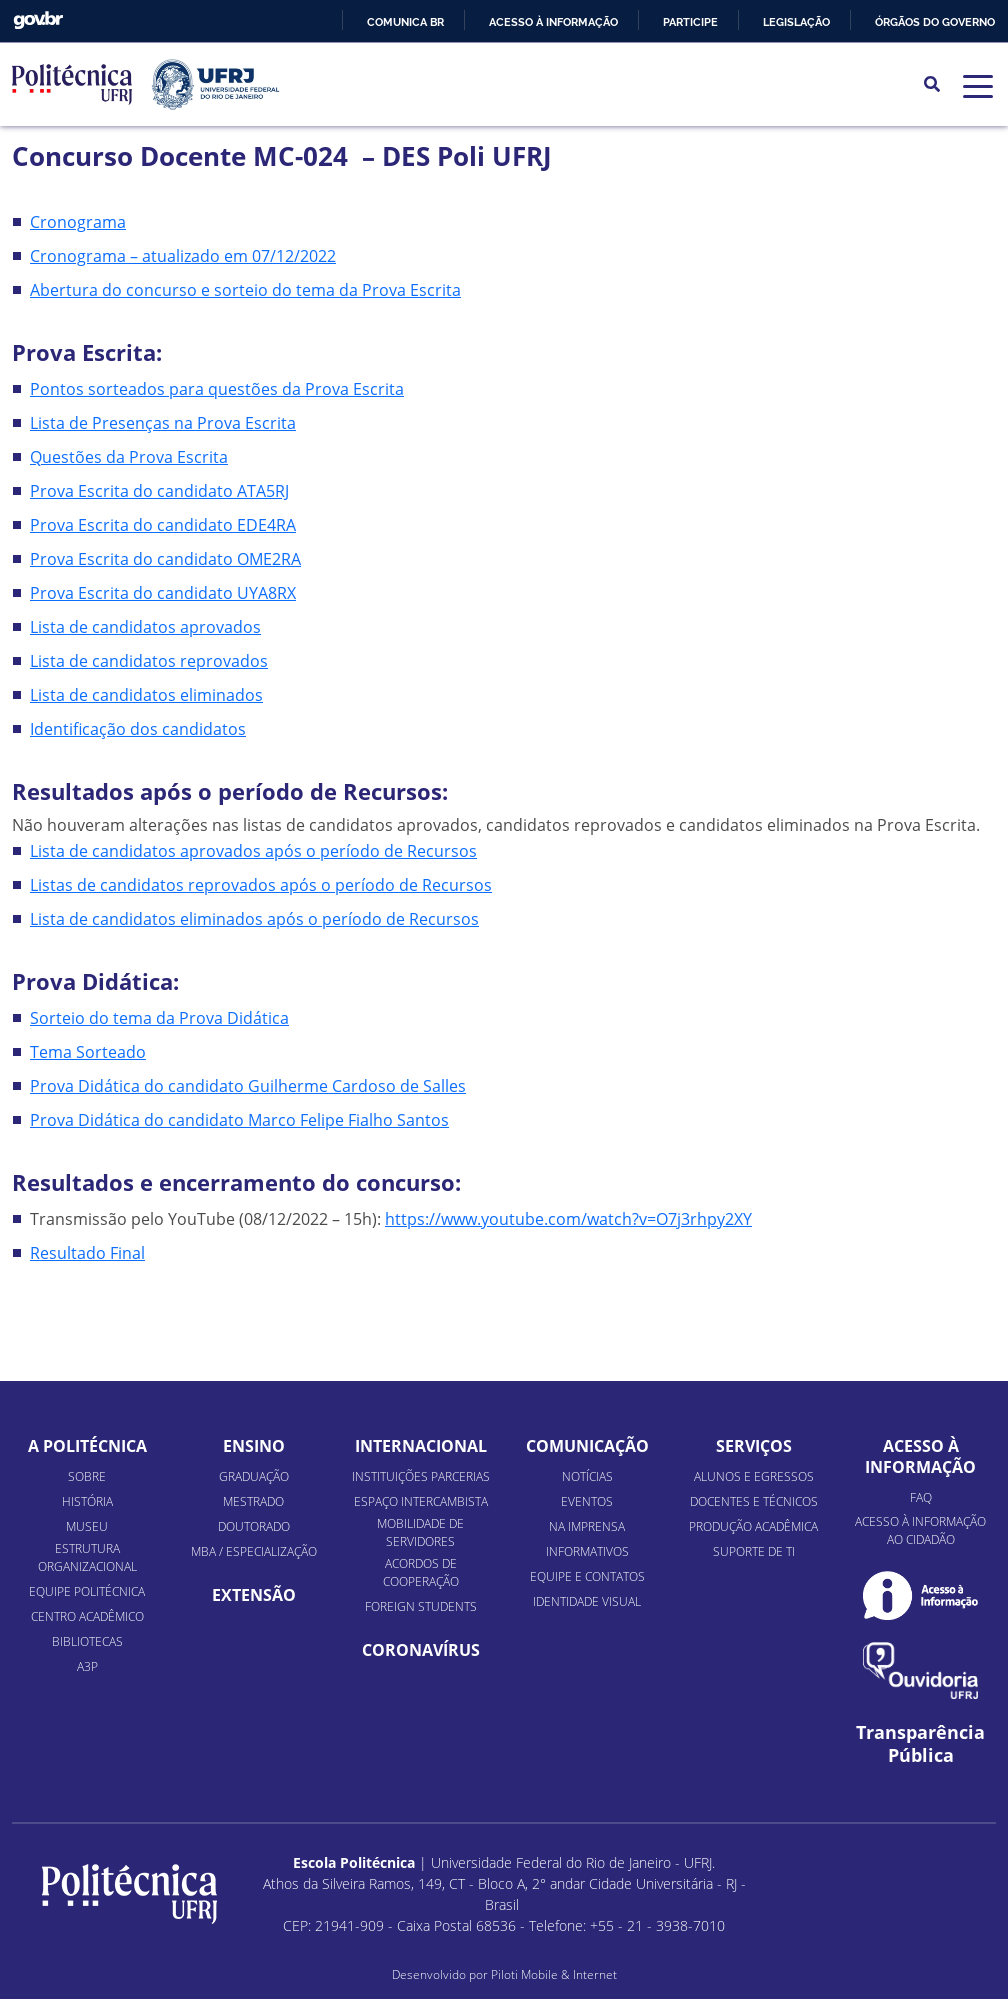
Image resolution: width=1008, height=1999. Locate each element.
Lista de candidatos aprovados (145, 627)
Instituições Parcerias (421, 1476)
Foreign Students (421, 1606)
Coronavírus (421, 1650)
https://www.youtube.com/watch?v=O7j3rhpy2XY (568, 1219)
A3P (87, 1666)
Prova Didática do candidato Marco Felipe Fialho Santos (239, 1120)
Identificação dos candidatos (138, 729)
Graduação (254, 1476)
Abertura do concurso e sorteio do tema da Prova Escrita (245, 290)
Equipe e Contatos (587, 1576)
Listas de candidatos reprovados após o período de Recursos (261, 885)
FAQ (921, 1497)
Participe (690, 22)
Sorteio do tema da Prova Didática (159, 1018)
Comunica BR (405, 22)
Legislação (796, 22)
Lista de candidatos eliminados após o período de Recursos (254, 919)
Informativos (587, 1551)
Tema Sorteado (88, 1052)
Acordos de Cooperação (421, 1572)
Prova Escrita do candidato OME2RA (165, 559)
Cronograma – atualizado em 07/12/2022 (183, 256)
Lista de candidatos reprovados (149, 661)
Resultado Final (87, 1253)
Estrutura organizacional (87, 1557)
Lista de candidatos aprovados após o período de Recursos (253, 851)
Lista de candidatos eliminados (146, 695)
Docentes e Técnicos (754, 1501)
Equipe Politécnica (87, 1591)
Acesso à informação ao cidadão (920, 1530)
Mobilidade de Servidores (420, 1532)
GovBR (38, 20)
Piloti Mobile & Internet (554, 1974)
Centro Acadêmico (87, 1616)
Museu (87, 1526)
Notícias (587, 1476)
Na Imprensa (587, 1526)
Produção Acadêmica (753, 1526)
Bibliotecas (87, 1641)
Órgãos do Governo (935, 22)
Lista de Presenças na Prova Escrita (163, 423)
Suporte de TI (754, 1551)
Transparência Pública (920, 1744)
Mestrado (253, 1501)
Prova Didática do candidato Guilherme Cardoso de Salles (248, 1086)
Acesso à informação (553, 22)
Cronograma (78, 222)
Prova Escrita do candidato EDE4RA (163, 525)
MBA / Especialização (254, 1551)
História (87, 1501)
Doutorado (254, 1526)
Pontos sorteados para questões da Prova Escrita (217, 389)
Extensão (254, 1595)
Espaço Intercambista (421, 1501)
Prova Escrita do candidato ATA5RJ (159, 491)
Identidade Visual (587, 1601)
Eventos (587, 1501)
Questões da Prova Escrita (129, 457)
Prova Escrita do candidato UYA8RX (163, 593)
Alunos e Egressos (754, 1476)
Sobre (87, 1476)
